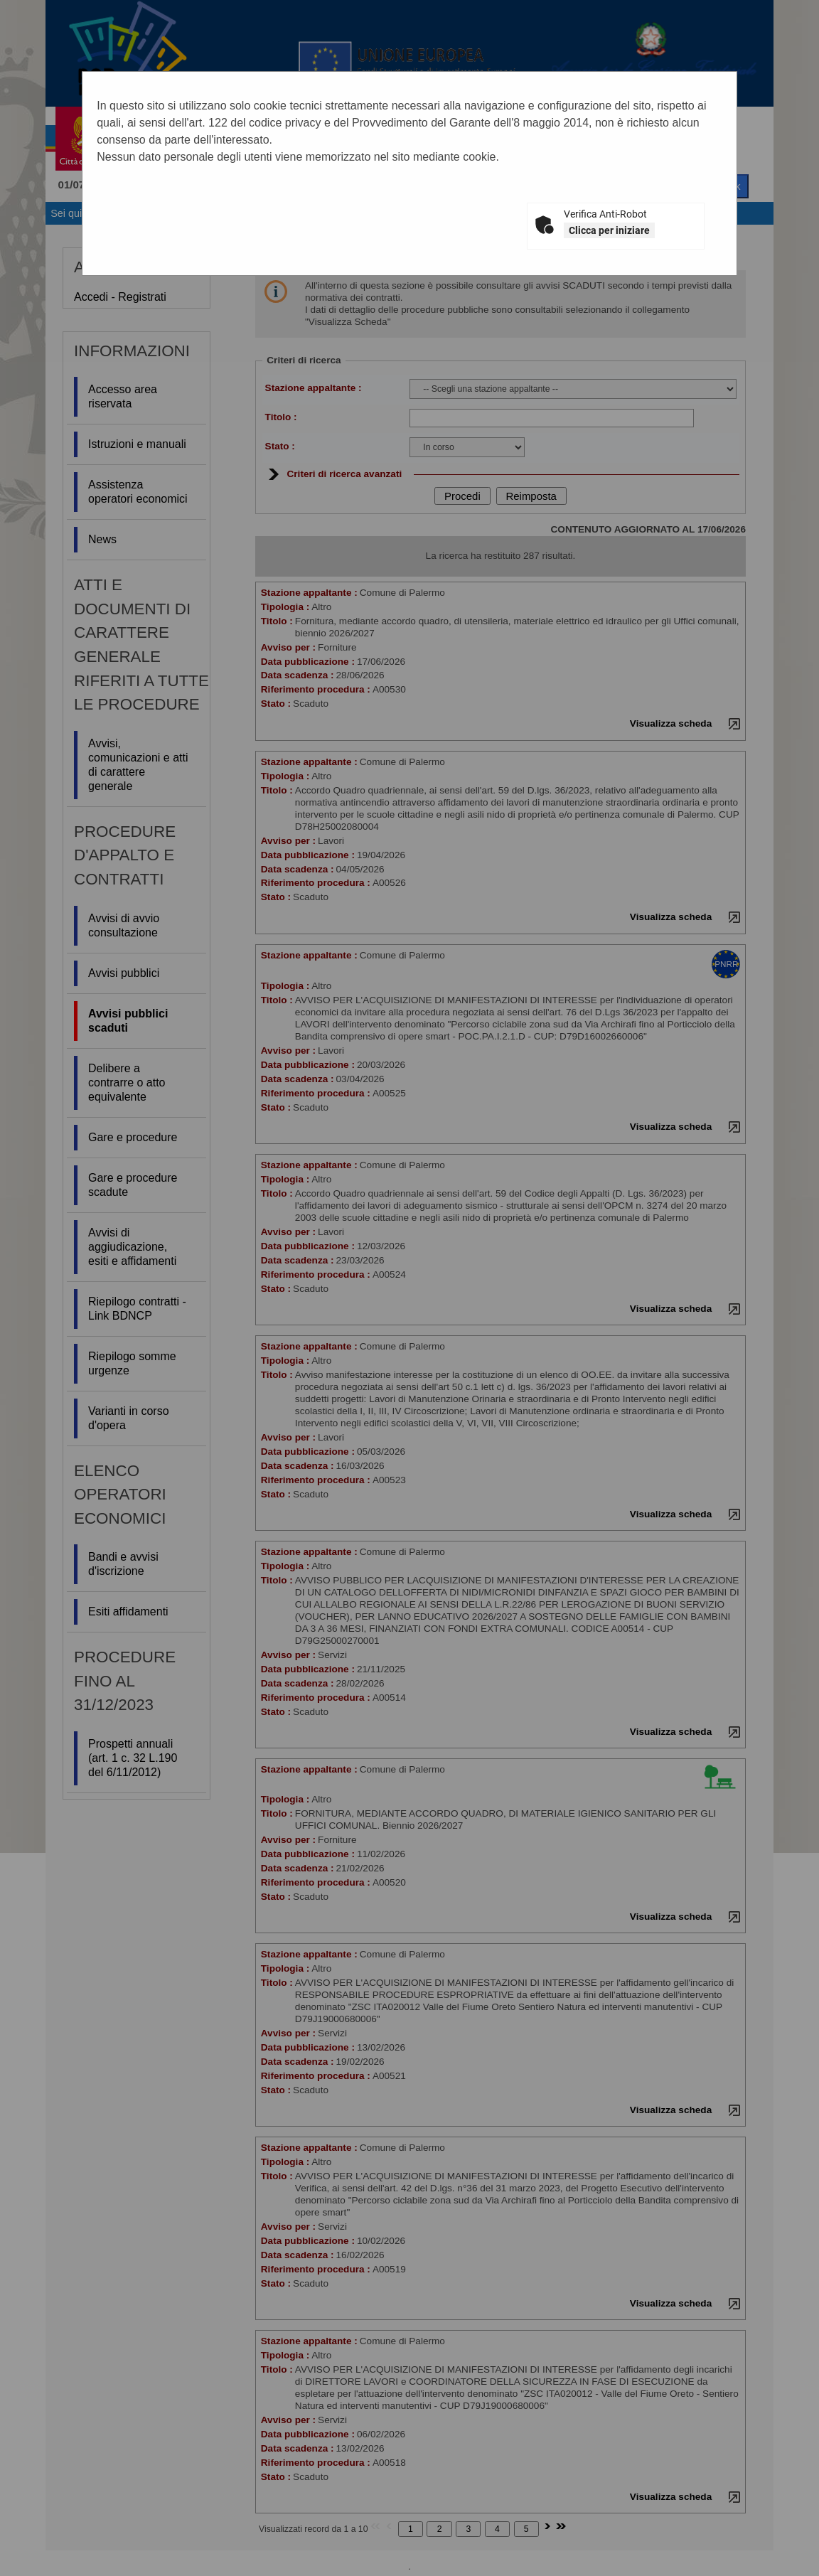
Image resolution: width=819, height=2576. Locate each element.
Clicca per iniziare (609, 230)
